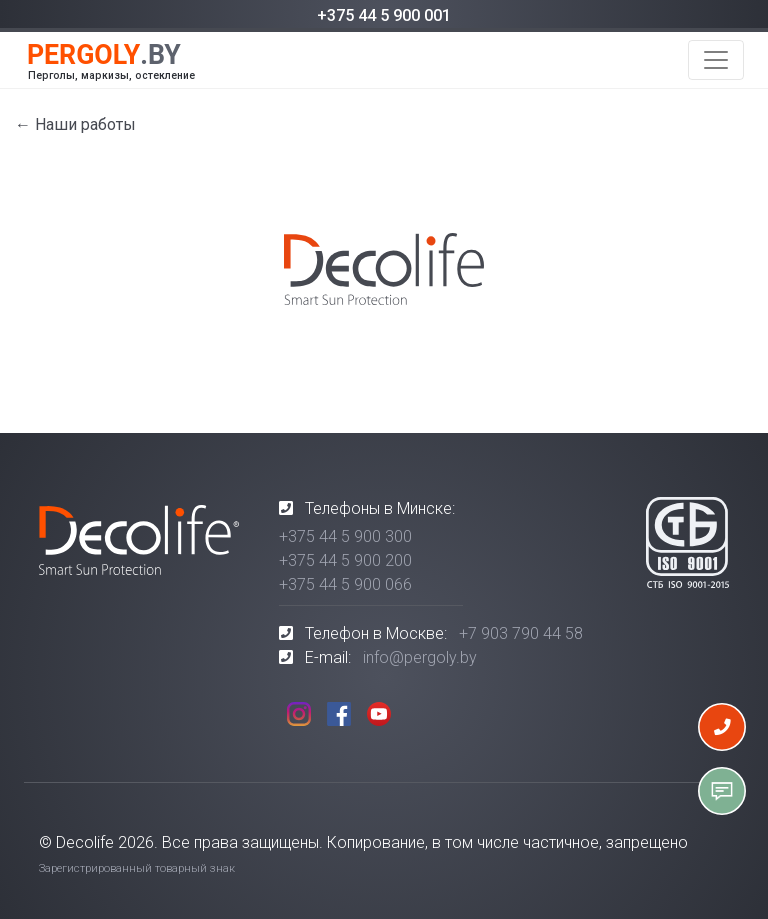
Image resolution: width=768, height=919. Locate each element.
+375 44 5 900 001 (384, 15)
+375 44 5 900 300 (345, 536)
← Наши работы (75, 124)
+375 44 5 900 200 (345, 560)
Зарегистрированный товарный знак (137, 868)
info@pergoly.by (420, 657)
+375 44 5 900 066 (345, 584)
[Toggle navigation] (716, 60)
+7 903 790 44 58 (521, 633)
